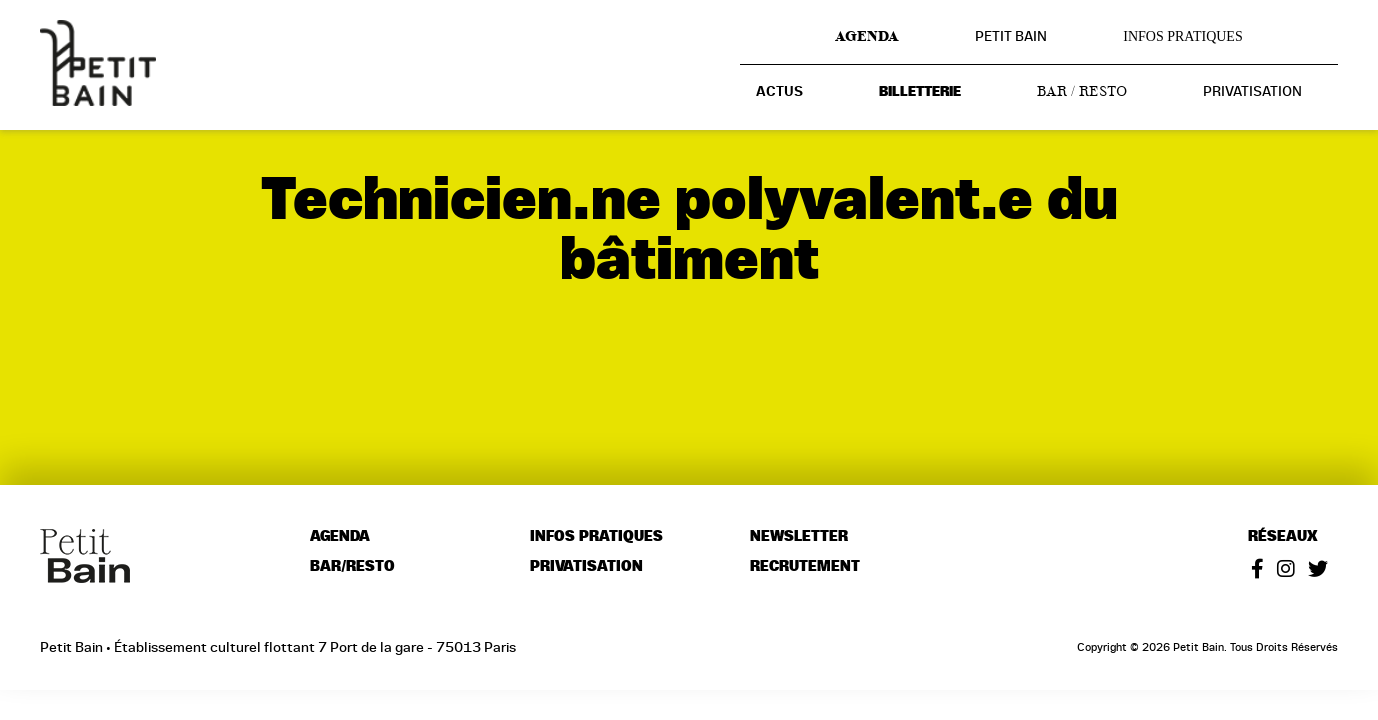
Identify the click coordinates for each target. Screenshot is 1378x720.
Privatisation (1252, 91)
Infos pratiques (1182, 36)
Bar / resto (1082, 91)
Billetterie (920, 91)
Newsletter (799, 536)
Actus (779, 91)
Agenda (867, 36)
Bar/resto (352, 566)
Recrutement (805, 566)
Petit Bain (1011, 36)
